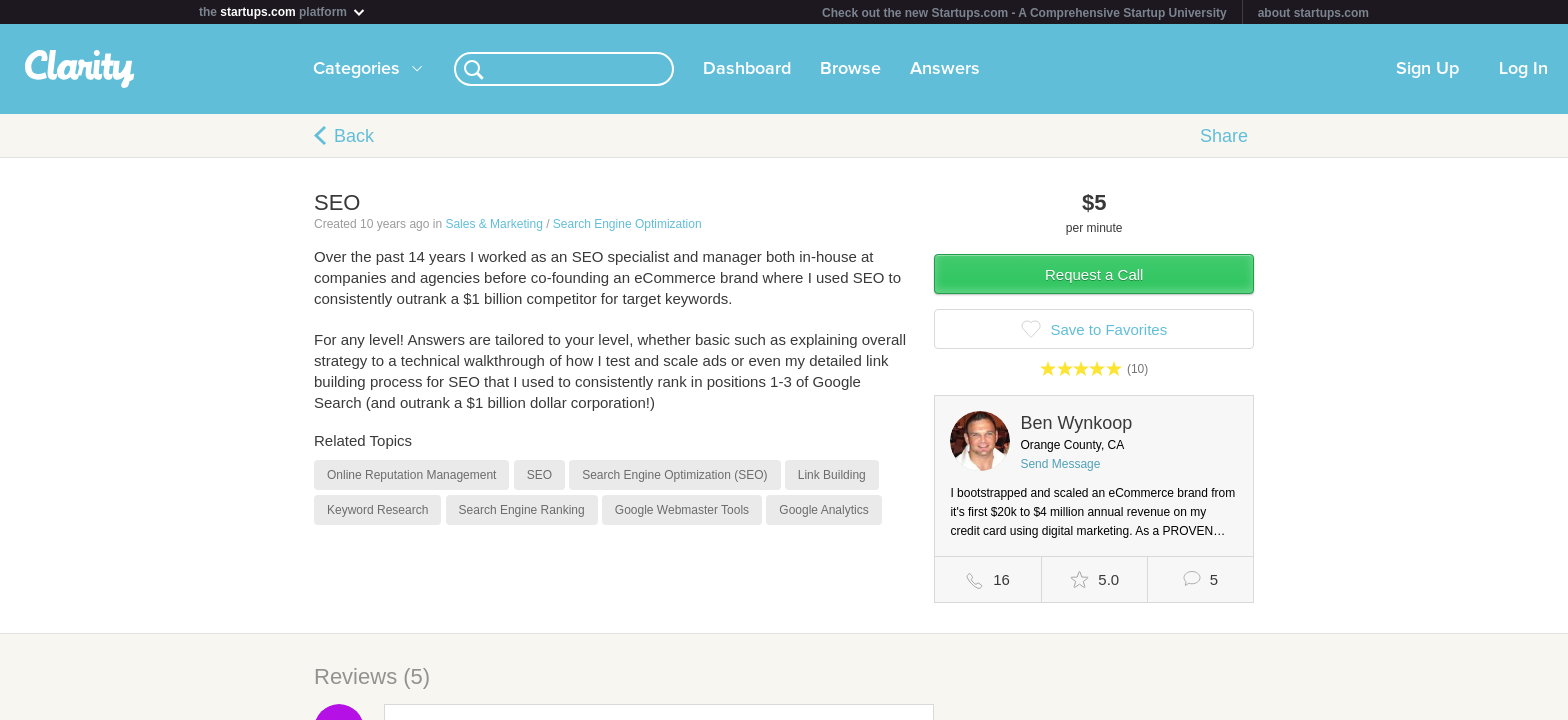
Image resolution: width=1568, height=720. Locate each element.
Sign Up (1427, 69)
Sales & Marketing (493, 224)
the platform (283, 11)
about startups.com (1313, 13)
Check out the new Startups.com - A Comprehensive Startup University (1024, 13)
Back (354, 136)
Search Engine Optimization (627, 224)
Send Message (1060, 464)
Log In (1523, 69)
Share (1224, 136)
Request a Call (1094, 274)
